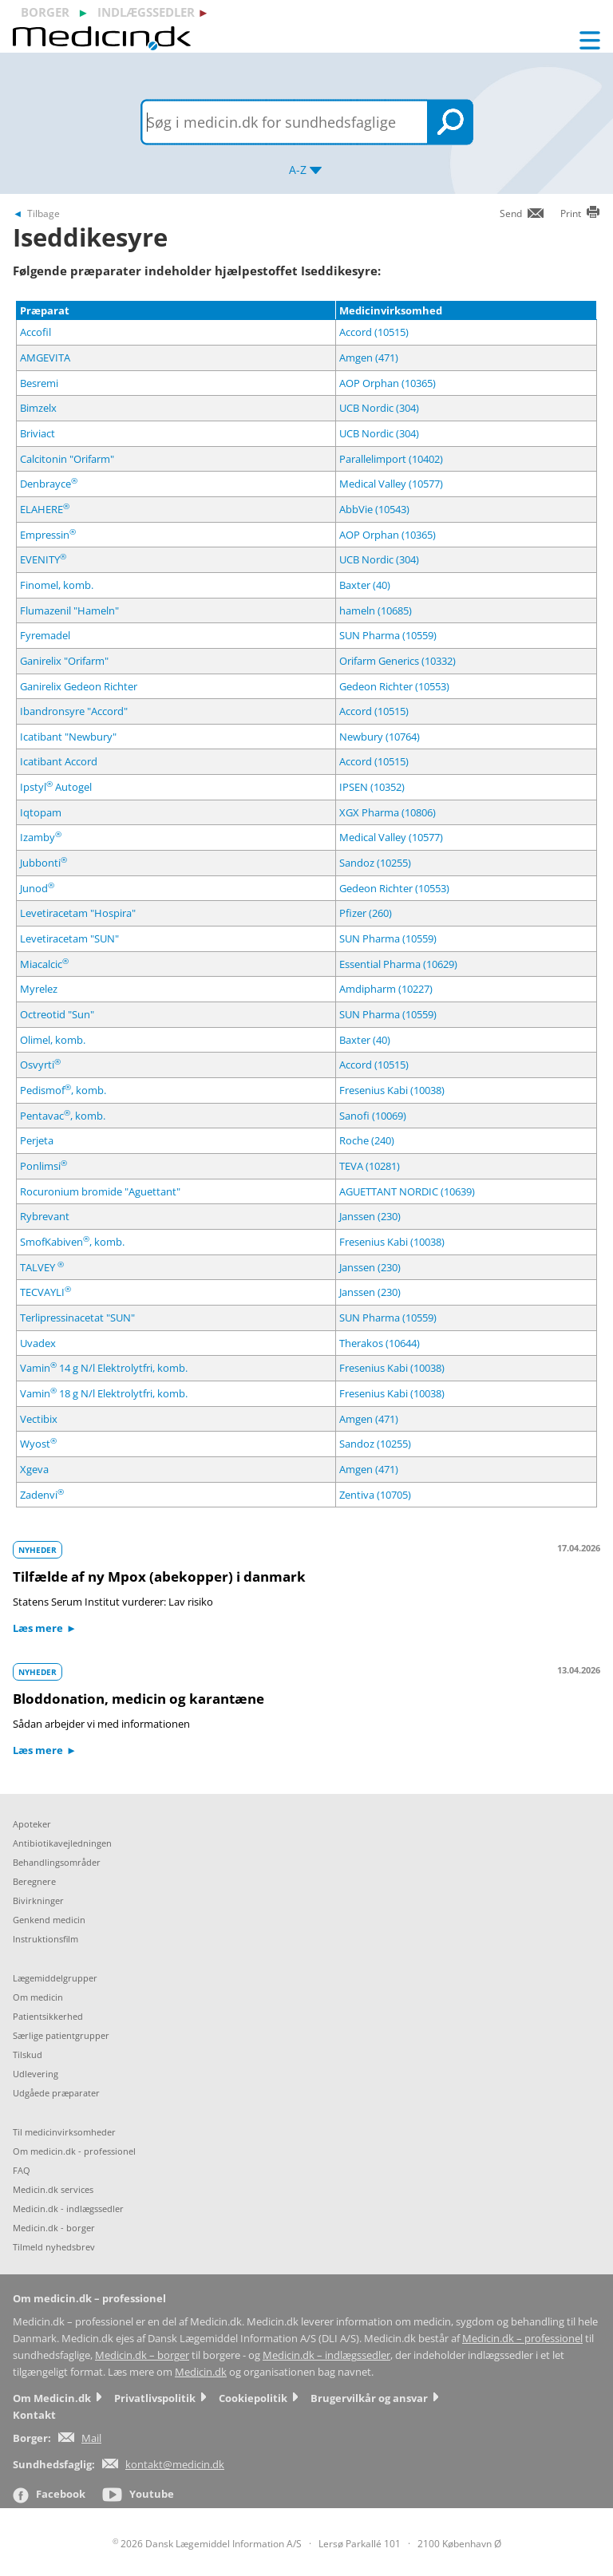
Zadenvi (42, 1495)
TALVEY (42, 1267)
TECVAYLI (45, 1292)
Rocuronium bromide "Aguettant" (100, 1191)
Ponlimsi (43, 1166)
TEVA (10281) (369, 1166)
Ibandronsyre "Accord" (74, 711)
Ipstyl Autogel (56, 787)
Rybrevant (44, 1216)
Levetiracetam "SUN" (69, 938)
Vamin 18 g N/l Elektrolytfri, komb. (104, 1393)
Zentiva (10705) (375, 1495)
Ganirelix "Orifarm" (64, 661)
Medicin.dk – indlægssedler (326, 2355)
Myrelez (38, 989)
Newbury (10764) (379, 736)
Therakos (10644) (379, 1343)
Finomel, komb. (56, 585)
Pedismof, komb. (63, 1090)
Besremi (39, 383)
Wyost (38, 1443)
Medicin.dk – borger (142, 2355)
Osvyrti (40, 1064)
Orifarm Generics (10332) (397, 661)
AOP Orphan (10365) (387, 383)
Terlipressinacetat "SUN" (77, 1317)
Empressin (48, 534)
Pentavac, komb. (62, 1115)
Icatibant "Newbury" (68, 736)
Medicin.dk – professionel (522, 2338)
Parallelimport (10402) (391, 459)
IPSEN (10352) (372, 787)
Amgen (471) (368, 357)
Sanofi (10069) (372, 1115)
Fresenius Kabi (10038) (392, 1090)
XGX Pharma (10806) (387, 812)
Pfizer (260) (365, 913)
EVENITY (43, 559)
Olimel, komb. (52, 1040)
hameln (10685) (375, 610)
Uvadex (38, 1343)
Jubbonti (43, 862)
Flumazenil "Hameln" (69, 610)
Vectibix (38, 1419)
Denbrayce (48, 483)
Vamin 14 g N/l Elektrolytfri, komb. (104, 1368)
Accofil (35, 332)
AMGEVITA (45, 357)
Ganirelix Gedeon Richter (78, 686)
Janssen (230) (370, 1216)
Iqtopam (40, 812)
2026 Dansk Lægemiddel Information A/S (207, 2543)
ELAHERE (44, 509)
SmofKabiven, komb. (72, 1242)
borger (45, 12)
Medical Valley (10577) (391, 483)
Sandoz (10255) (375, 862)
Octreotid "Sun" (57, 1014)
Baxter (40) (364, 585)
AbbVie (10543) (374, 509)
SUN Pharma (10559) (388, 635)
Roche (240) (366, 1140)
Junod (37, 888)
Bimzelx (38, 408)
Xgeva (34, 1469)
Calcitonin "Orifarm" (67, 459)
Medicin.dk (201, 2372)
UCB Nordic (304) (379, 408)
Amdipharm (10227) (386, 989)
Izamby (40, 837)
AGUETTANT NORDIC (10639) (407, 1191)
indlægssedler (146, 12)
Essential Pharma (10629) (398, 964)
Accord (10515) (374, 332)
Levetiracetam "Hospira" (78, 913)
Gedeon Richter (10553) (394, 686)
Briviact (37, 433)
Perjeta (36, 1140)
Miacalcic (44, 964)
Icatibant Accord (58, 761)
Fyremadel (45, 635)
